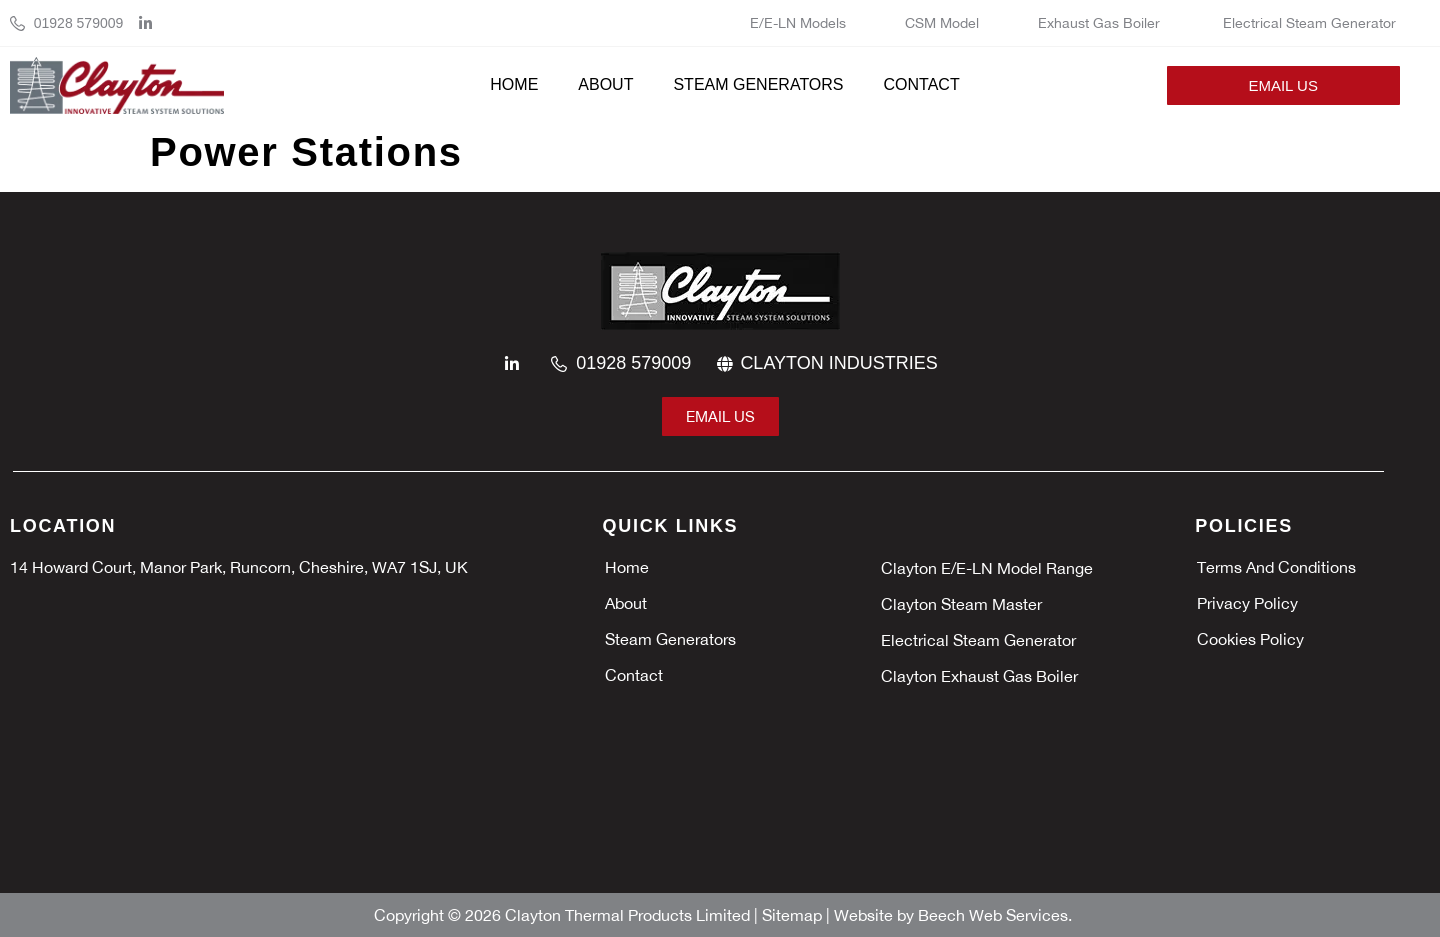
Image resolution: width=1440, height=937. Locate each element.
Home (514, 84)
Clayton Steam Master (963, 604)
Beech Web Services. (995, 915)
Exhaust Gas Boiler (1101, 23)
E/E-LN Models (798, 23)
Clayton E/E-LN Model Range (987, 568)
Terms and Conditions (1276, 567)
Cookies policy (1250, 639)
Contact (922, 84)
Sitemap (794, 915)
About (605, 84)
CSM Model (942, 23)
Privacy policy (1247, 603)
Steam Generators (758, 84)
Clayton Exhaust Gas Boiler (981, 676)
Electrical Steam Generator (1309, 23)
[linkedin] (151, 23)
